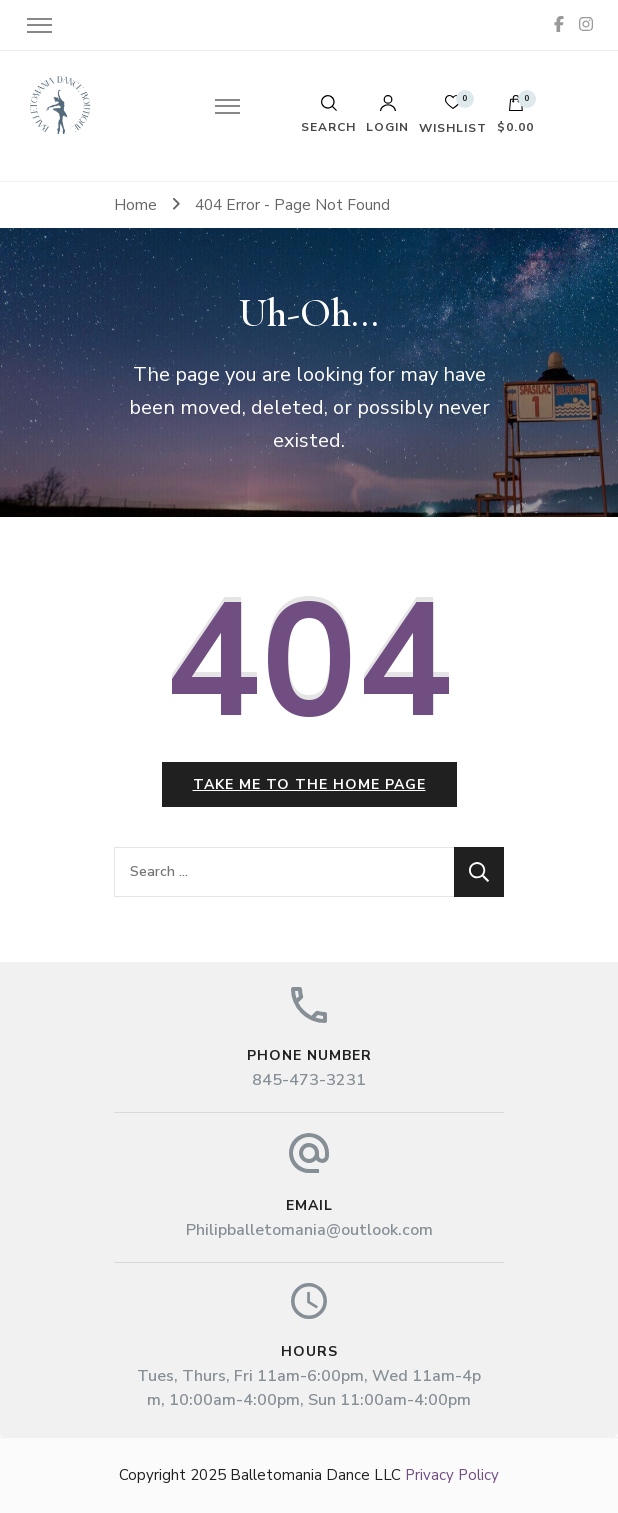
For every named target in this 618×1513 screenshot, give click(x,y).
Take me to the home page (309, 784)
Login (387, 114)
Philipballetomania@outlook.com (309, 1230)
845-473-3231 (309, 1080)
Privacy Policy (452, 1475)
